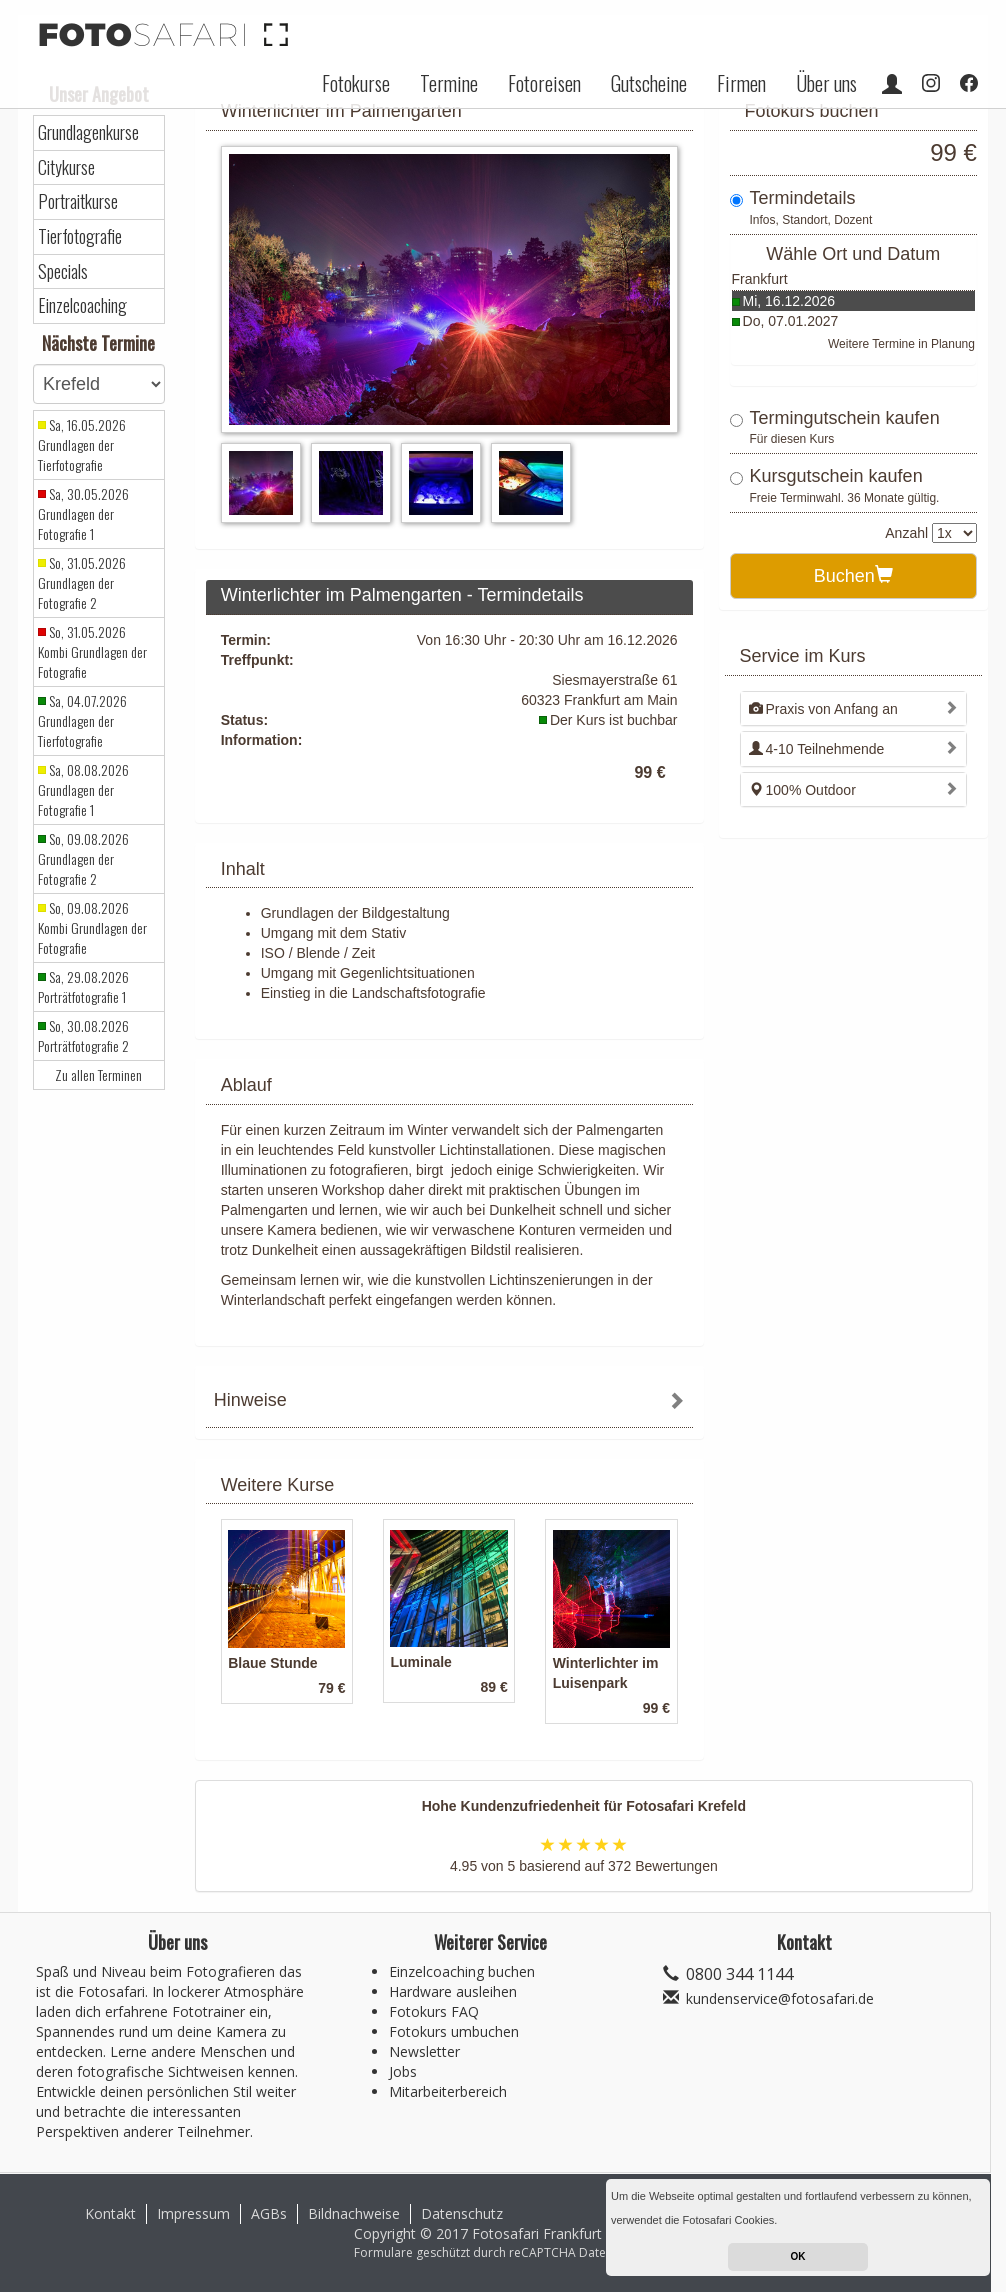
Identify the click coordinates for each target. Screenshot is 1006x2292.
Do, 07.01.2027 (791, 321)
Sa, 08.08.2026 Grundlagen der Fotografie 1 (83, 790)
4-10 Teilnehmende (817, 749)
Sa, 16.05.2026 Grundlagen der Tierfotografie (82, 445)
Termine (449, 83)
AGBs (269, 2213)
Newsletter (424, 2051)
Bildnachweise (354, 2213)
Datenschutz (462, 2213)
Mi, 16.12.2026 (789, 301)
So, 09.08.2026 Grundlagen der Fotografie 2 (83, 859)
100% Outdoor (802, 790)
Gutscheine (649, 83)
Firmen (741, 83)
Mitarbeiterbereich (448, 2091)
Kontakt (110, 2213)
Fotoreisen (544, 83)
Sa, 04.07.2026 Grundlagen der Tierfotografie (82, 721)
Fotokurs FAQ (434, 2011)
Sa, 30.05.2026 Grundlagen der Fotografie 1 (83, 514)
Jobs (403, 2071)
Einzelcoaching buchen (462, 1971)
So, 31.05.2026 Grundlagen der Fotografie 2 (82, 583)
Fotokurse (356, 83)
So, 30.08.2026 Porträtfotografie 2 (83, 1036)
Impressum (193, 2213)
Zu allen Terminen (98, 1075)
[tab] (449, 1402)
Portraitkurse (78, 201)
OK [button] (798, 2256)
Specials (63, 271)
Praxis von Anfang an (823, 709)
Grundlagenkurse (88, 132)
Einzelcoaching (82, 305)
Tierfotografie (80, 236)
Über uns (826, 83)
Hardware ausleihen (453, 1991)
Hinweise (250, 1400)
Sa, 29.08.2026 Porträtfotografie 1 (83, 987)
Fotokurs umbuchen (454, 2031)
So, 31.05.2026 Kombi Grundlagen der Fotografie (92, 652)
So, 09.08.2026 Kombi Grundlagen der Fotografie (92, 928)
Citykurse (66, 167)
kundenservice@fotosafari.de (780, 1998)
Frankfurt (760, 279)
